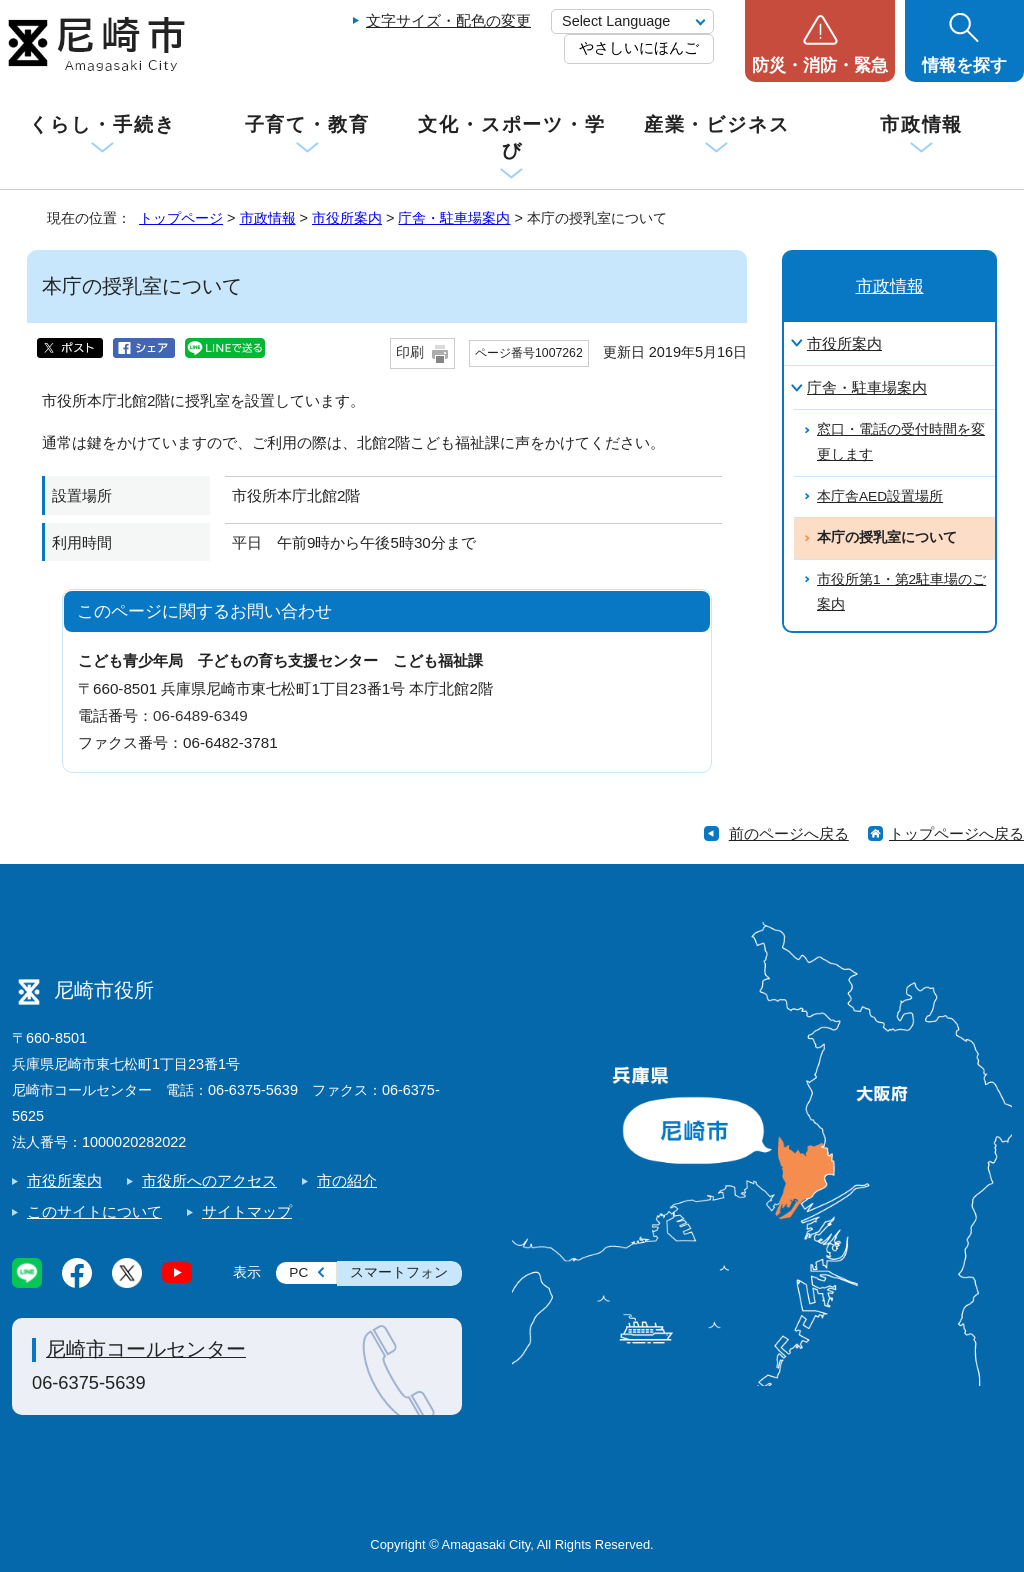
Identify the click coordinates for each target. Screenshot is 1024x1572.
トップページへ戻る (956, 833)
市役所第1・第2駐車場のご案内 (901, 592)
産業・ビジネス (717, 124)
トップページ (181, 218)
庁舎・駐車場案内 (454, 218)
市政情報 (922, 124)
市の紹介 (347, 1180)
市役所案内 (347, 218)
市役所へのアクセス (209, 1180)
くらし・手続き (102, 124)
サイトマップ (247, 1211)
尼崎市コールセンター (146, 1349)
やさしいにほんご (639, 47)
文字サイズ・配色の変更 (448, 20)
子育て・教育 (307, 124)
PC (298, 1272)
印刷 (410, 352)
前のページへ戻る (789, 833)
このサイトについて (94, 1211)
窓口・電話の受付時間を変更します (901, 442)
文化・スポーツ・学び (512, 137)
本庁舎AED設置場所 (880, 496)
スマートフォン (399, 1272)
